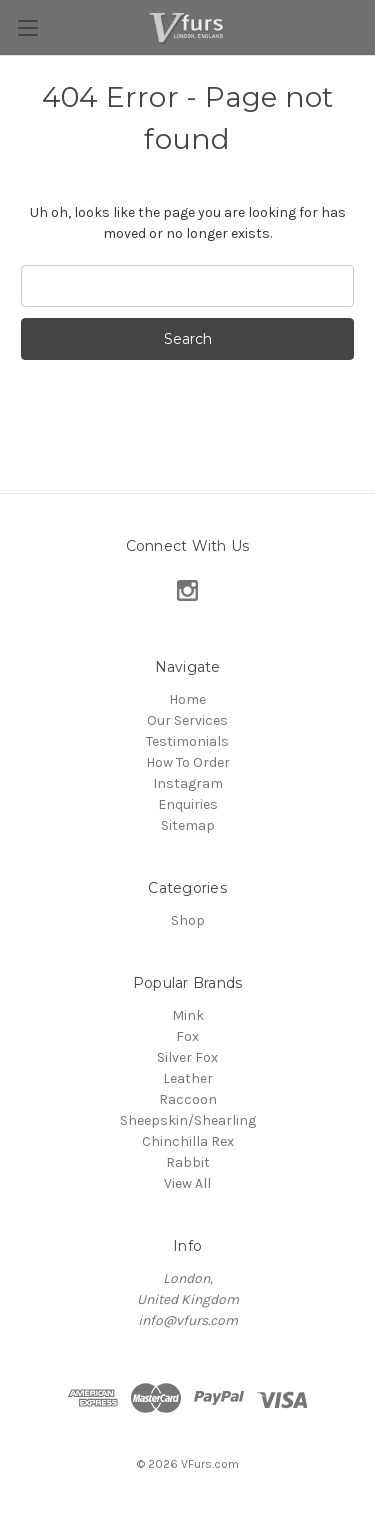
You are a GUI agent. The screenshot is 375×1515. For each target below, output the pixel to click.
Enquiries (188, 804)
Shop (188, 920)
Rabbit (188, 1162)
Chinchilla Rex (188, 1141)
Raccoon (188, 1099)
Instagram (188, 783)
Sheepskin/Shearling (188, 1120)
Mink (188, 1015)
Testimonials (187, 741)
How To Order (188, 762)
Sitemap (188, 825)
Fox (187, 1036)
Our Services (187, 720)
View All (187, 1183)
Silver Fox (187, 1057)
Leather (188, 1078)
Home (187, 699)
